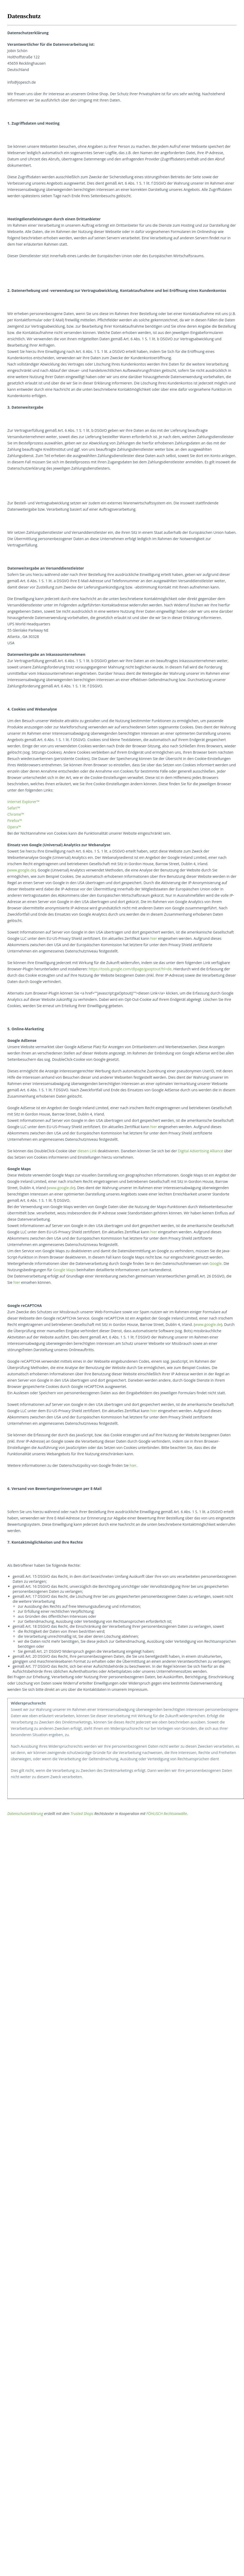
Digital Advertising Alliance (200, 1150)
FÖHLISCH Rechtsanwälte (166, 1813)
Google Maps (64, 1269)
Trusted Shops (81, 1813)
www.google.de (21, 870)
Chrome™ (15, 814)
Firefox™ (14, 820)
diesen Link (87, 1150)
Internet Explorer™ (23, 801)
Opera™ (14, 826)
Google (216, 1263)
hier (153, 938)
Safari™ (13, 807)
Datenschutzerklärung (25, 1813)
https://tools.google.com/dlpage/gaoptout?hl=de (130, 968)
